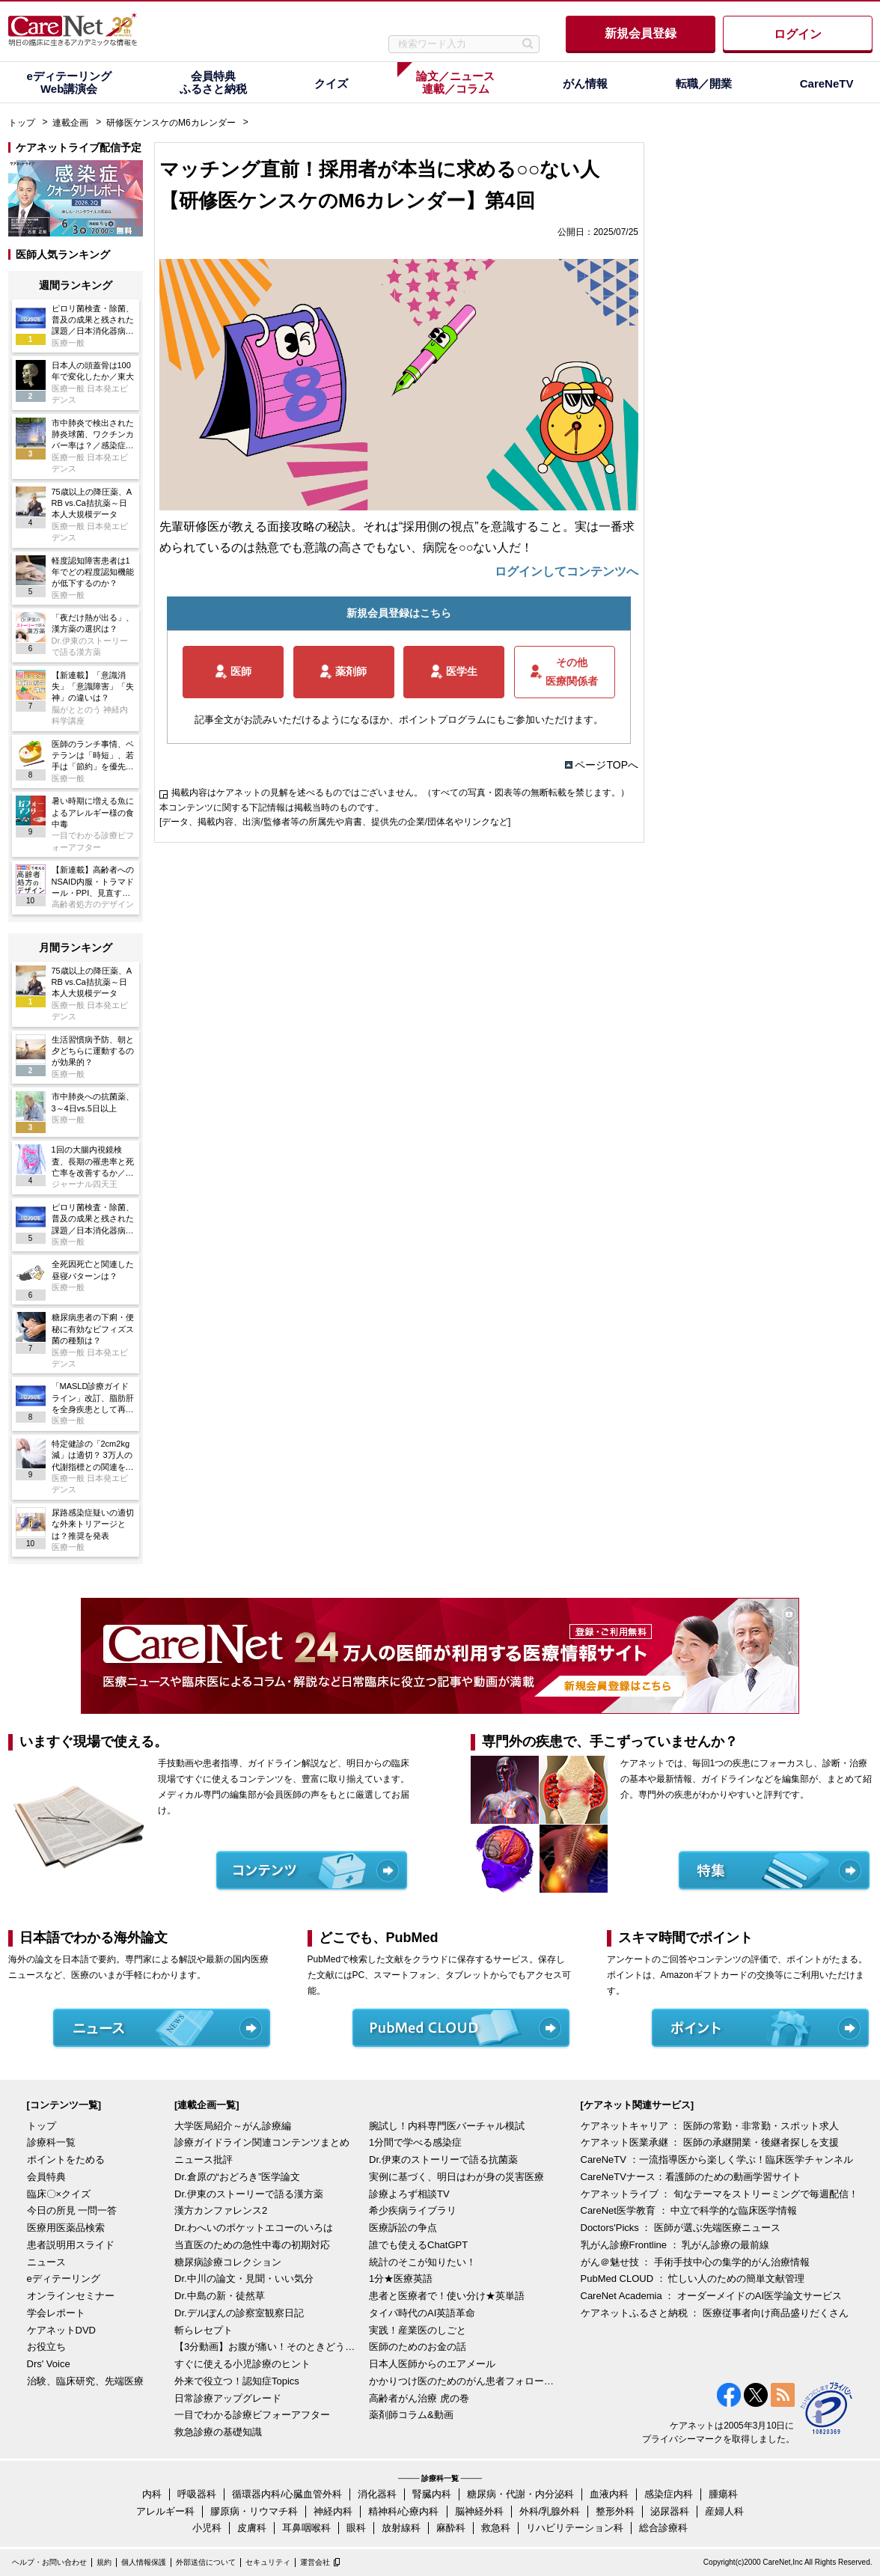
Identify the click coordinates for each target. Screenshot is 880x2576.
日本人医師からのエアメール (432, 2363)
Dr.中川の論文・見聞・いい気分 (244, 2278)
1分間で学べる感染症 (415, 2142)
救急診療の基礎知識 (218, 2432)
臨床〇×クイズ (59, 2194)
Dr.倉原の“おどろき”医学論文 (237, 2176)
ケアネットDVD (61, 2330)
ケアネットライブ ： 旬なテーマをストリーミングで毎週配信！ (719, 2194)
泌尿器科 (669, 2511)
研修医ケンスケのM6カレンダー (171, 122)
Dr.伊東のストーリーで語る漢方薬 (248, 2194)
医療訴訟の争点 (403, 2227)
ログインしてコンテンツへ (566, 571)
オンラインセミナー (70, 2295)
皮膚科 (251, 2527)
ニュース (46, 2262)
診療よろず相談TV (409, 2194)
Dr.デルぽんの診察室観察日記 (239, 2313)
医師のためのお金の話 (417, 2346)
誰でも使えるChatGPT (418, 2244)
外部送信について (206, 2562)
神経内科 (333, 2511)
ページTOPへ (606, 765)
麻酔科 (450, 2527)
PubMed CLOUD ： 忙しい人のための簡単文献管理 (693, 2278)
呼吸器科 (196, 2494)
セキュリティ (267, 2562)
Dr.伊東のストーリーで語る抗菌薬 (443, 2159)
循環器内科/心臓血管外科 (287, 2494)
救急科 (495, 2527)
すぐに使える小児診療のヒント (242, 2363)
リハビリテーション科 (574, 2527)
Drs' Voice (48, 2363)
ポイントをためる (66, 2159)
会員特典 (46, 2176)
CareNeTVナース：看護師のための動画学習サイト (691, 2176)
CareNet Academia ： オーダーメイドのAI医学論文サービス (712, 2295)
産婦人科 (724, 2511)
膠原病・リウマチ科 (254, 2511)
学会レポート (56, 2313)
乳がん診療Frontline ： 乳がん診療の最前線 (675, 2244)
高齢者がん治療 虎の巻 (419, 2398)
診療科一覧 (51, 2142)
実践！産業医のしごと (417, 2330)
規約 (104, 2562)
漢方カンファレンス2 (220, 2210)
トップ (21, 122)
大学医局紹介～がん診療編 (232, 2125)
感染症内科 (668, 2494)
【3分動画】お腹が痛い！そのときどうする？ (267, 2346)
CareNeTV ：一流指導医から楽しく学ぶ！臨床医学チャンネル (717, 2159)
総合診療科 (663, 2527)
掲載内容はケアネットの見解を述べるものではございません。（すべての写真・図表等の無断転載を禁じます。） (400, 792)
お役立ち (46, 2346)
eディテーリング (63, 2278)
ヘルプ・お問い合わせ (49, 2562)
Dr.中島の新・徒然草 (219, 2295)
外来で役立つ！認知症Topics (236, 2381)
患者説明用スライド (70, 2244)
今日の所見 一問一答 (72, 2210)
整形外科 (615, 2511)
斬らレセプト (203, 2330)
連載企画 (70, 122)
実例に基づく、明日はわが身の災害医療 (456, 2176)
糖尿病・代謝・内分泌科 (520, 2494)
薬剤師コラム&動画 (411, 2414)
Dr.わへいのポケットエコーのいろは (253, 2227)
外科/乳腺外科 (550, 2511)
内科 (152, 2494)
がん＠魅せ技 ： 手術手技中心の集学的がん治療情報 (695, 2262)
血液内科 (609, 2494)
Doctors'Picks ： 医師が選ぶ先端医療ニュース (681, 2227)
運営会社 (315, 2562)
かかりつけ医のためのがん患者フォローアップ (462, 2381)
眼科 (356, 2527)
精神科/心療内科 (403, 2511)
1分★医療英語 (401, 2278)
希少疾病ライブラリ (412, 2210)
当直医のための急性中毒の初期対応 (252, 2244)
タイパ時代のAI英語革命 (422, 2313)
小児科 (206, 2527)
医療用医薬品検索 (66, 2227)
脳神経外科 (479, 2511)
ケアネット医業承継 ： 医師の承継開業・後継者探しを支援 (710, 2142)
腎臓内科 (431, 2494)
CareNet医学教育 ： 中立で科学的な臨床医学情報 (689, 2210)
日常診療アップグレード (227, 2398)
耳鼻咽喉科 (306, 2527)
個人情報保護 (143, 2562)
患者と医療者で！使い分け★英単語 (447, 2295)
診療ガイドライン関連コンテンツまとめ (261, 2142)
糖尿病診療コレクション (227, 2262)
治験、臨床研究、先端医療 (85, 2381)
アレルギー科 (165, 2511)
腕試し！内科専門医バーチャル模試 (447, 2125)
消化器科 (377, 2494)
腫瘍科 (723, 2494)
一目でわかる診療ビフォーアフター (252, 2414)
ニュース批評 (203, 2159)
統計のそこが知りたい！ (422, 2262)
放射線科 (401, 2527)
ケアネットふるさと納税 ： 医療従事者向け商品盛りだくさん (715, 2313)
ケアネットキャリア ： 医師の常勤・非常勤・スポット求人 (710, 2125)
